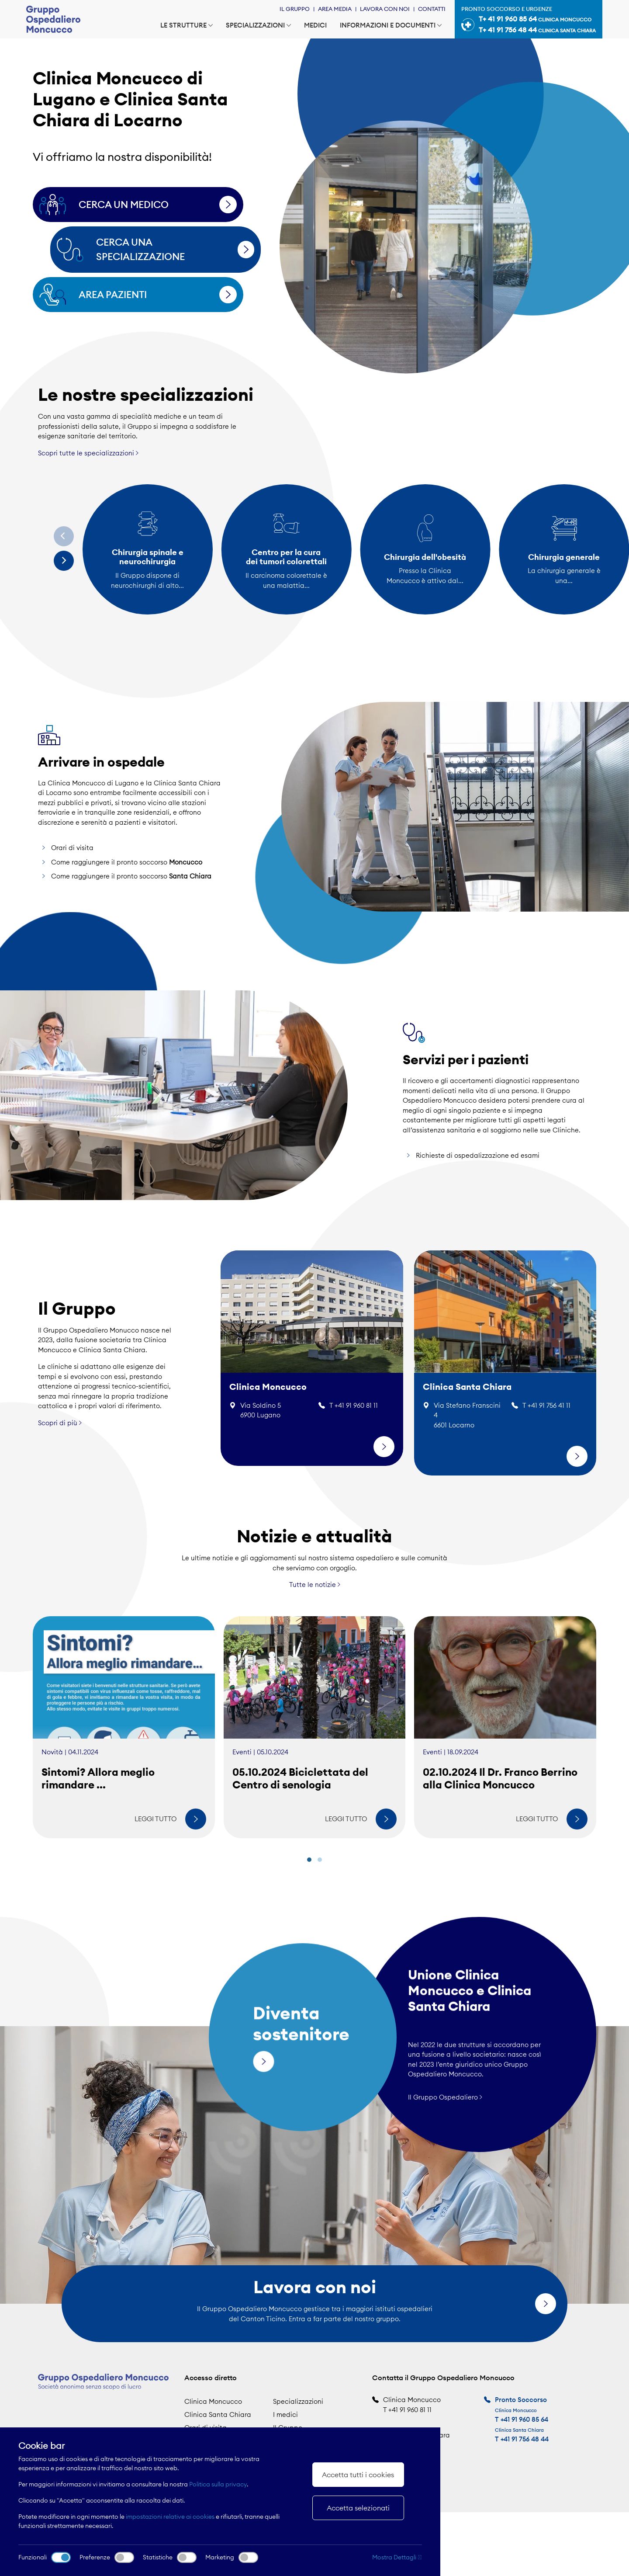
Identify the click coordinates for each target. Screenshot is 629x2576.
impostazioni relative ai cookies (170, 2516)
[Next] (64, 561)
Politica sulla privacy (218, 2484)
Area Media (335, 8)
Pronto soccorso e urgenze (528, 20)
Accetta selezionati (358, 2507)
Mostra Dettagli (397, 2557)
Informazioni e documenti (391, 25)
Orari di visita (72, 853)
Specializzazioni (258, 25)
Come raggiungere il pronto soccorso (126, 867)
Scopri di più (60, 1417)
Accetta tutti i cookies (358, 2474)
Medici (315, 25)
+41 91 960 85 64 (524, 2419)
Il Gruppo (295, 8)
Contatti (432, 8)
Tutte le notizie (314, 1590)
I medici (285, 2414)
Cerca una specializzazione (172, 249)
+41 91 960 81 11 (410, 2410)
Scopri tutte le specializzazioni (88, 453)
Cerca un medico (155, 204)
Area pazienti (155, 294)
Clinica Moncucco (213, 2401)
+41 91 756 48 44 (525, 2439)
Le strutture (186, 25)
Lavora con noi (385, 8)
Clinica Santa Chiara (217, 2414)
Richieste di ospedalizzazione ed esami (477, 1161)
